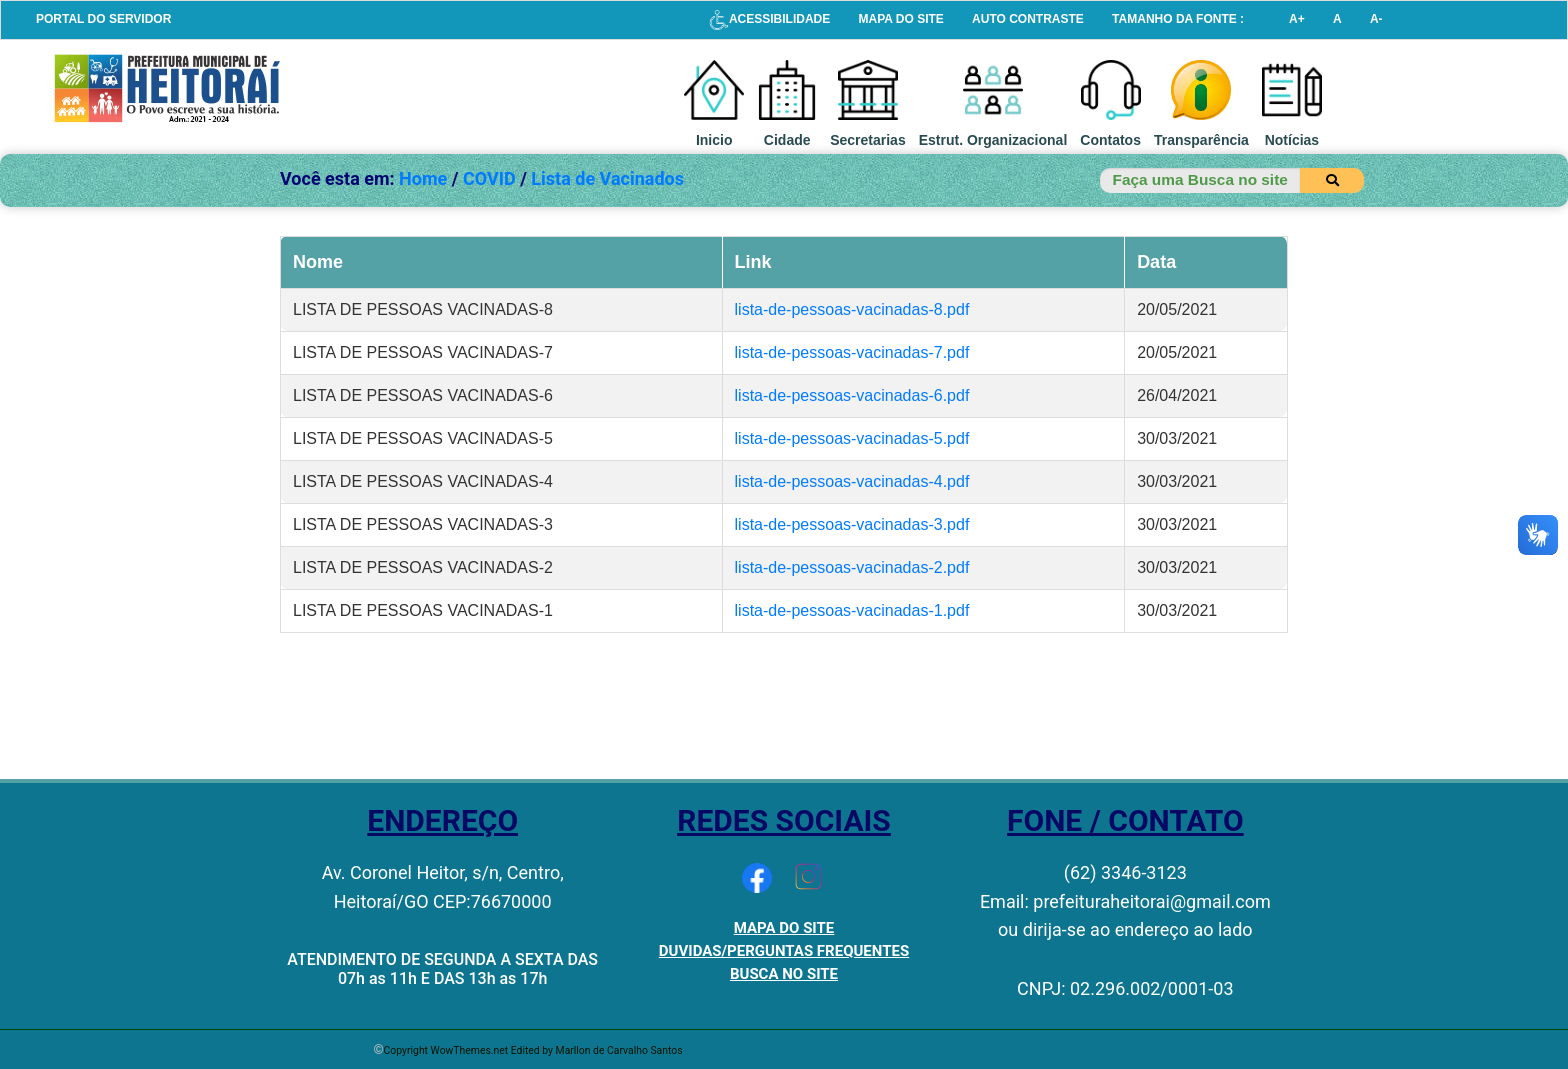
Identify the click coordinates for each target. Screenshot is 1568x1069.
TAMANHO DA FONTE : (1178, 19)
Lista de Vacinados (607, 178)
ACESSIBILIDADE (769, 19)
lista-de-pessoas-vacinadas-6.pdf (852, 395)
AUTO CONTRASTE (1028, 19)
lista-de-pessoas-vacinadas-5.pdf (852, 438)
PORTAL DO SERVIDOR (103, 19)
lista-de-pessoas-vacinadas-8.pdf (852, 309)
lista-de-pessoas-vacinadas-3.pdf (852, 524)
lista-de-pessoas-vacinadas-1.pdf (852, 610)
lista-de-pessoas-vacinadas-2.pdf (852, 567)
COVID (489, 178)
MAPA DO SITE (901, 19)
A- (1376, 19)
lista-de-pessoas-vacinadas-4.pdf (852, 481)
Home (423, 178)
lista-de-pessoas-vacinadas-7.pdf (852, 352)
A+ (1297, 19)
